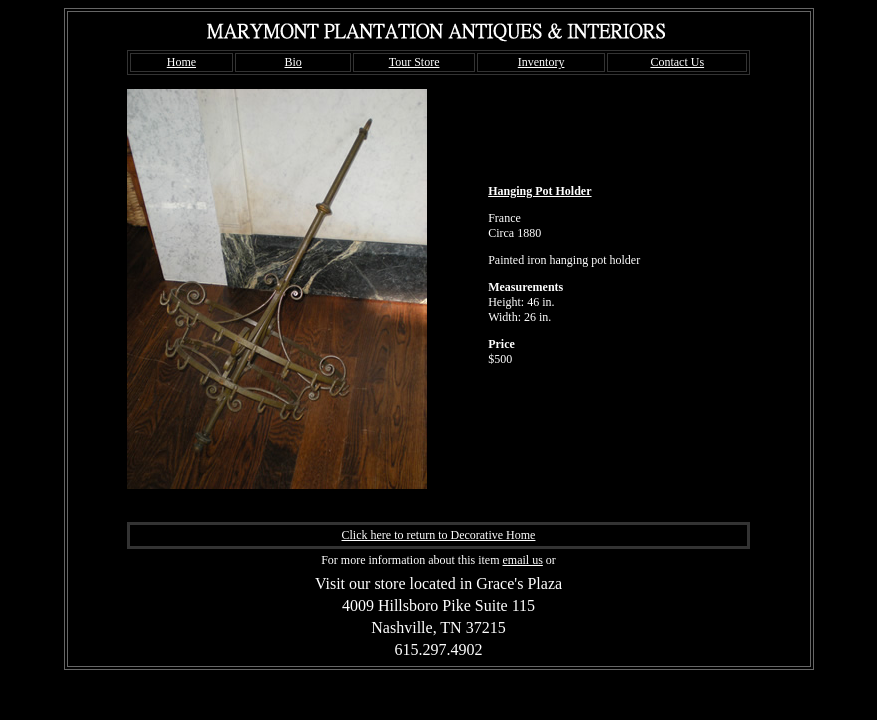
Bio (292, 62)
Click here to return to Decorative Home (439, 535)
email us (522, 560)
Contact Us (677, 62)
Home (181, 62)
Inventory (541, 62)
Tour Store (414, 62)
